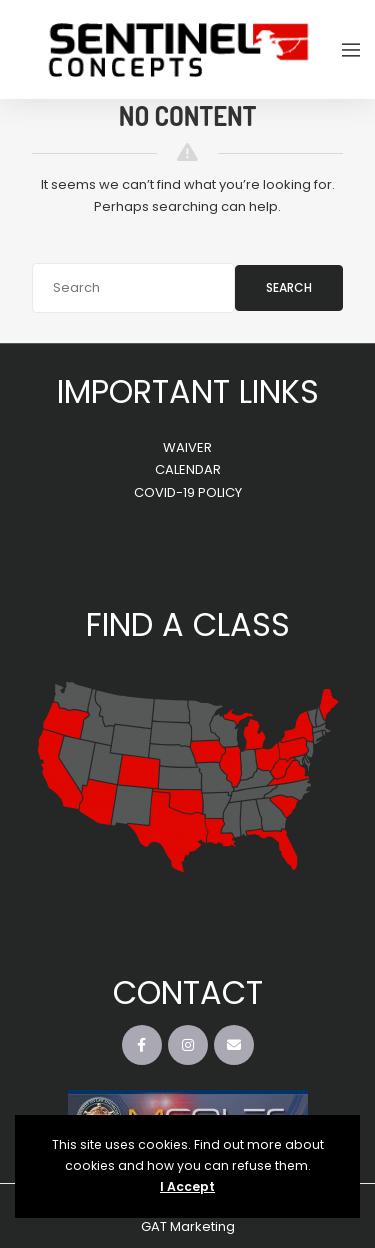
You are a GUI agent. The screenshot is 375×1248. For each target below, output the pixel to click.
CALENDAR (188, 469)
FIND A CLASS (188, 624)
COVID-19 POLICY (188, 492)
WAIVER (187, 447)
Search (289, 287)
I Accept (187, 1186)
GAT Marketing (188, 1226)
